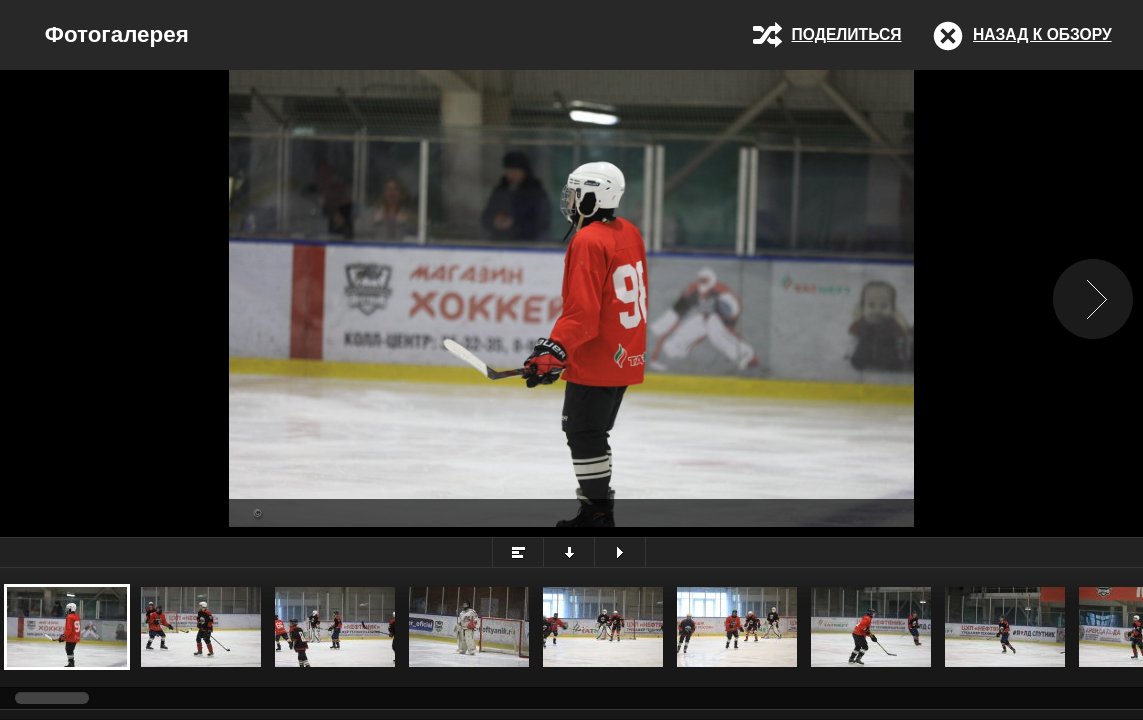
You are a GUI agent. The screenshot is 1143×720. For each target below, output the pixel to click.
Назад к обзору (1042, 34)
